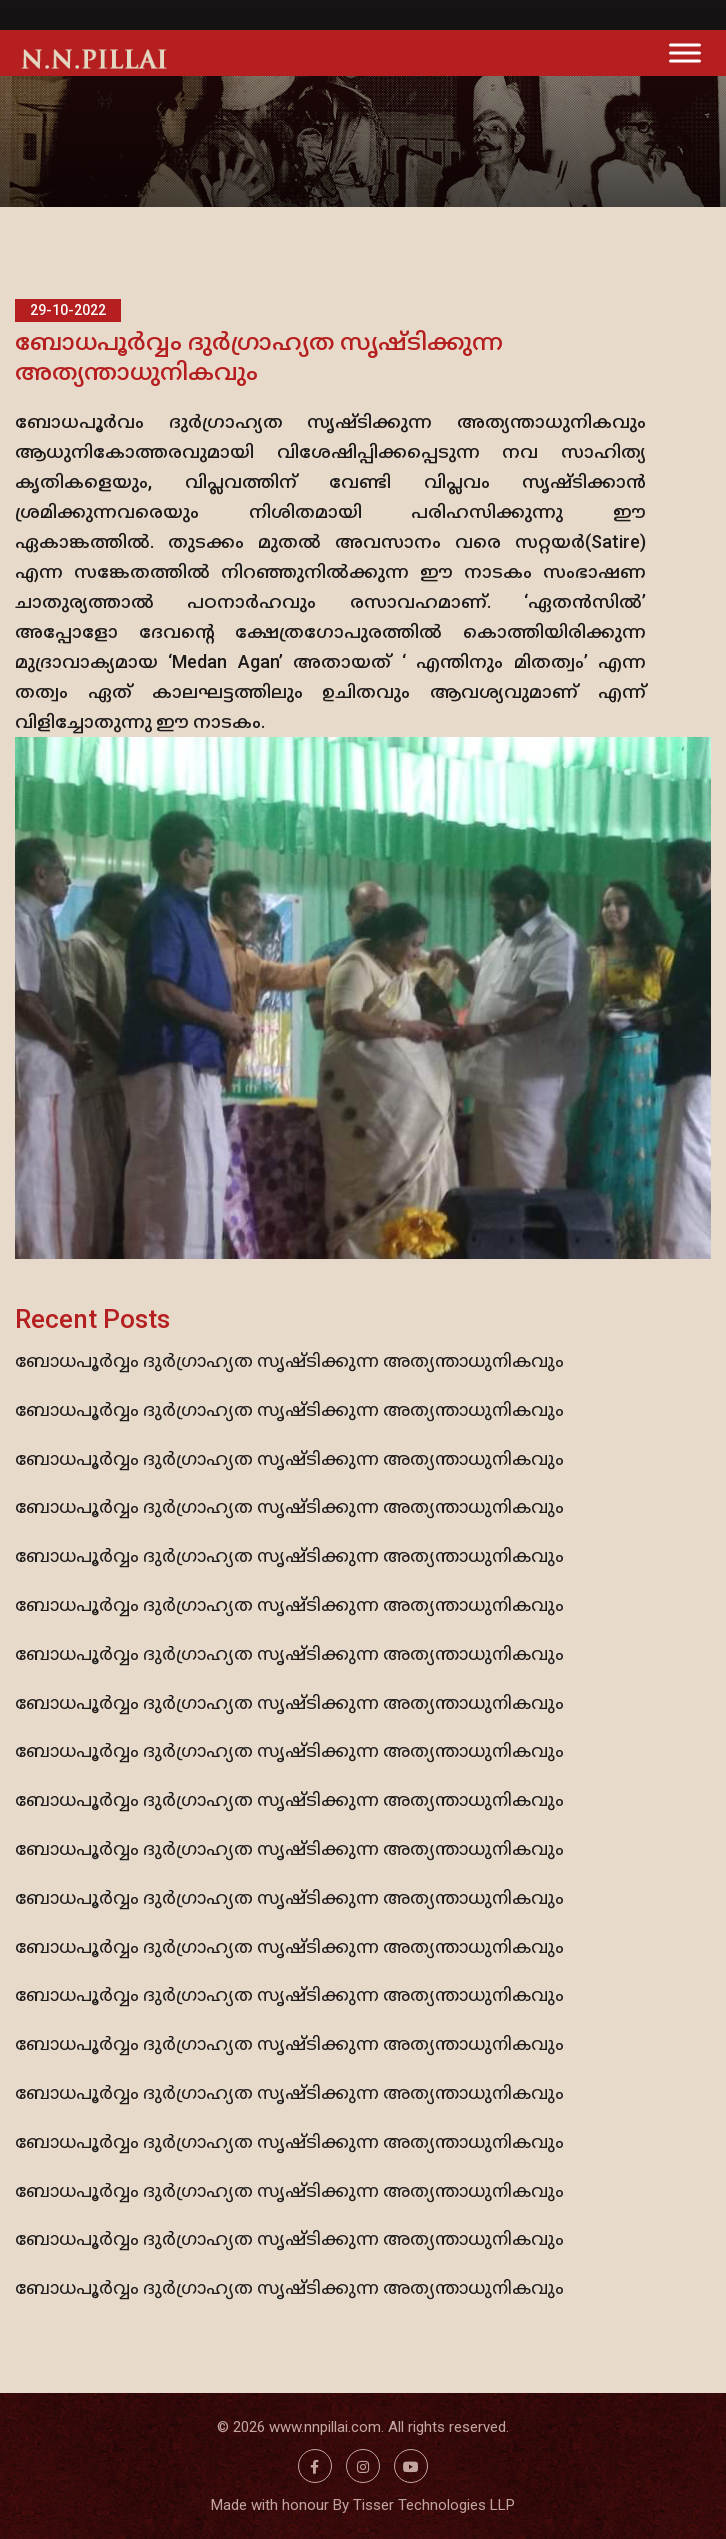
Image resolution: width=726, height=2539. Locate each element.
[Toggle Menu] (685, 52)
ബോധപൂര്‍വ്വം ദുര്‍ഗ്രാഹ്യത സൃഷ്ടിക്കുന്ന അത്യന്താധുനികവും (289, 1360)
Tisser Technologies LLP (434, 2505)
